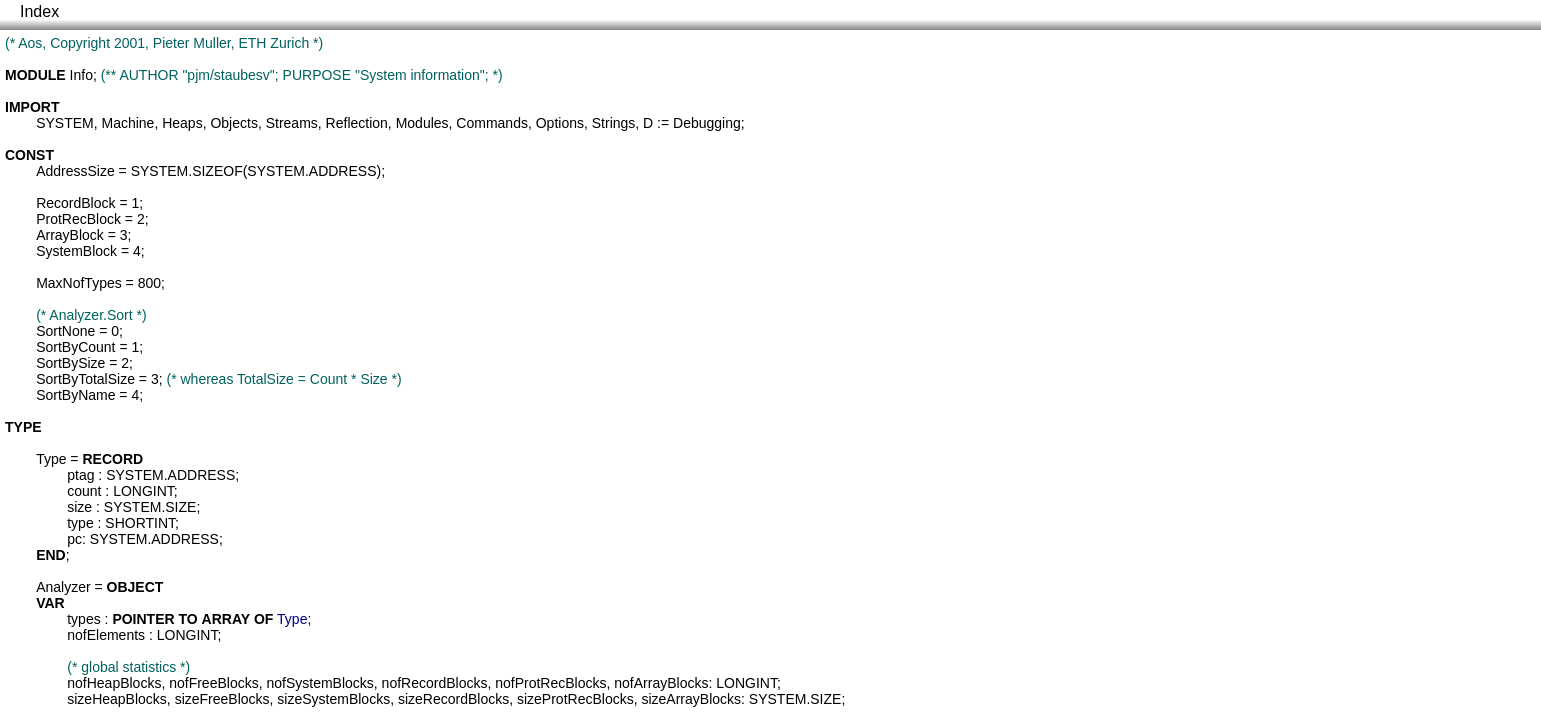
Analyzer (63, 587)
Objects (233, 123)
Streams (292, 123)
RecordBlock (75, 203)
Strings (614, 123)
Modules (422, 123)
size (79, 507)
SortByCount (75, 347)
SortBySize (70, 363)
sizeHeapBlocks (117, 699)
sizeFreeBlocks (222, 699)
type (80, 523)
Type (51, 459)
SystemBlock (76, 251)
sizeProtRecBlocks (575, 699)
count (84, 491)
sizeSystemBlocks (333, 699)
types (83, 619)
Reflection (357, 123)
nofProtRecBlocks (550, 683)
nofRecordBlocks (435, 683)
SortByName (75, 395)
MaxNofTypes (79, 283)
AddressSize (75, 171)
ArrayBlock (70, 235)
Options (560, 123)
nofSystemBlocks (319, 683)
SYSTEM (65, 123)
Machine (127, 123)
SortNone (65, 331)
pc (74, 539)
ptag (80, 475)
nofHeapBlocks (114, 683)
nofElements (106, 635)
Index (39, 11)
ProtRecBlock (78, 219)
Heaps (182, 123)
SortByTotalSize (85, 379)
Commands (492, 123)
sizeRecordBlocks (453, 699)
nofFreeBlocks (213, 683)
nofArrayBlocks (661, 683)
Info (81, 75)
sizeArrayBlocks (691, 699)
